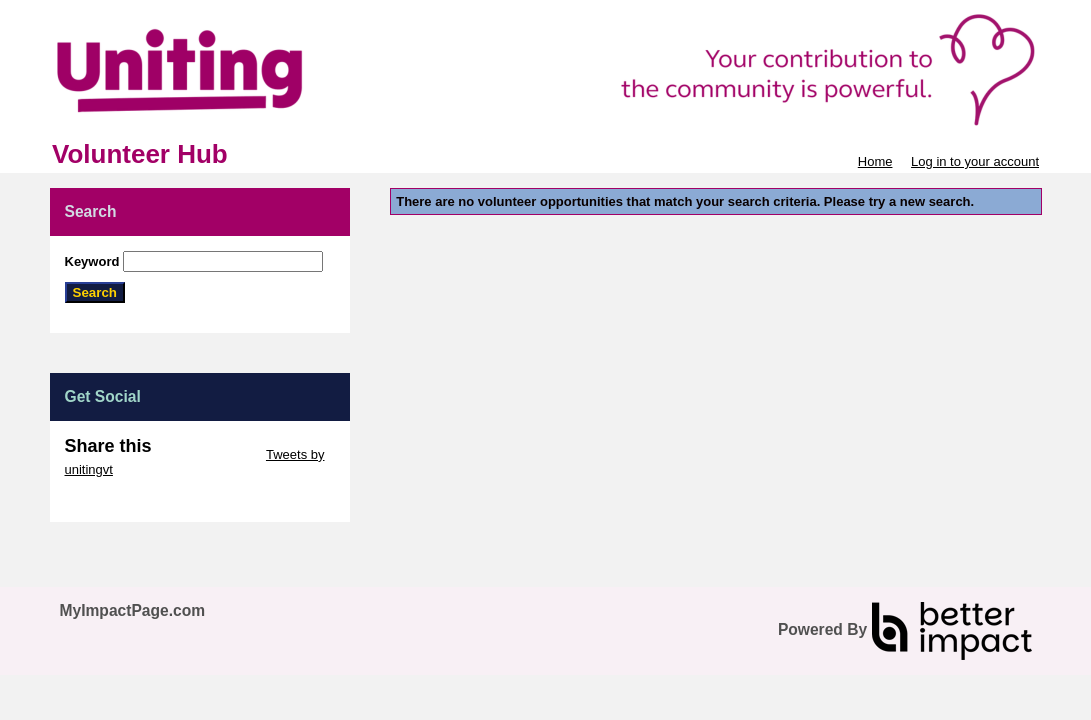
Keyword (92, 261)
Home (875, 161)
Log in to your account (975, 161)
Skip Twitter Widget (207, 454)
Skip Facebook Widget (130, 499)
